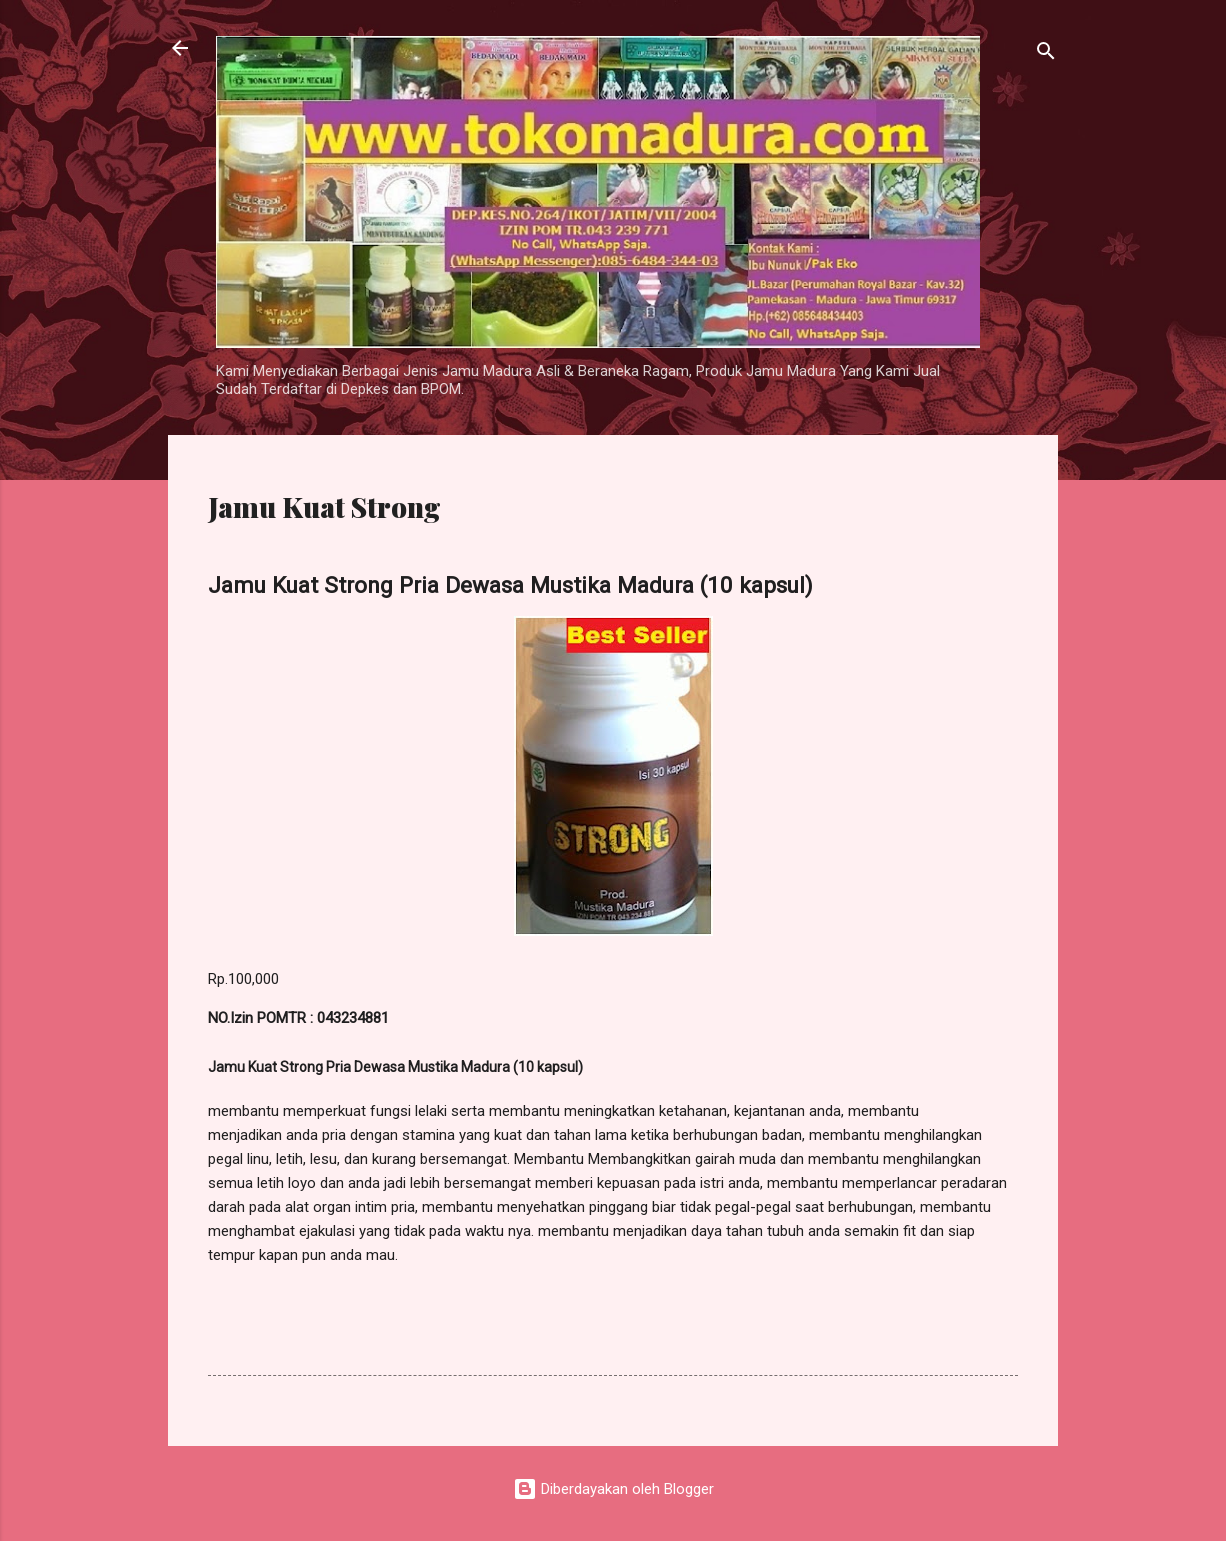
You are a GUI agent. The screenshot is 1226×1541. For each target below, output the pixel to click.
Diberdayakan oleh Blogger (613, 1489)
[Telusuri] (1046, 54)
